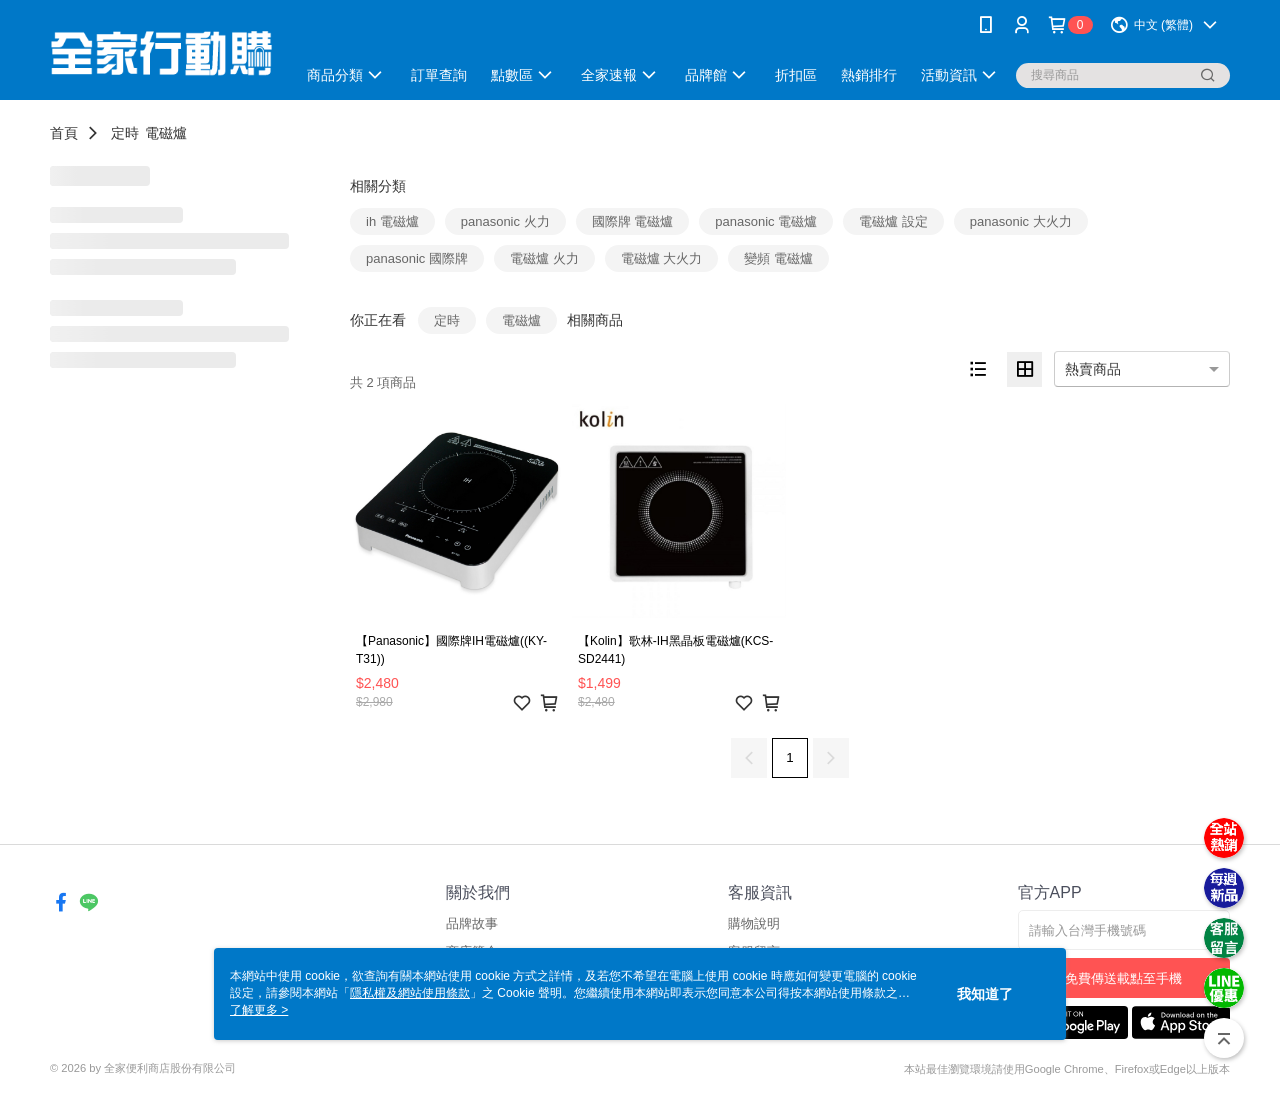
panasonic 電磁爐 (766, 221)
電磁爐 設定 (893, 221)
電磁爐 (166, 133)
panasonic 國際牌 (417, 258)
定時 (125, 133)
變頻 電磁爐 (778, 258)
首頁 (64, 133)
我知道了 (985, 994)
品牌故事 (472, 923)
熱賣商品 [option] (1093, 369)
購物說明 (754, 923)
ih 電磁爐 (392, 221)
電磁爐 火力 (544, 258)
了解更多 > (259, 1010)
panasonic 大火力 (1021, 221)
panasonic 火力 (505, 221)
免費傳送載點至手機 (1123, 978)
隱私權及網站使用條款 (410, 993)
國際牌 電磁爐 (633, 221)
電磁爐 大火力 (662, 258)
